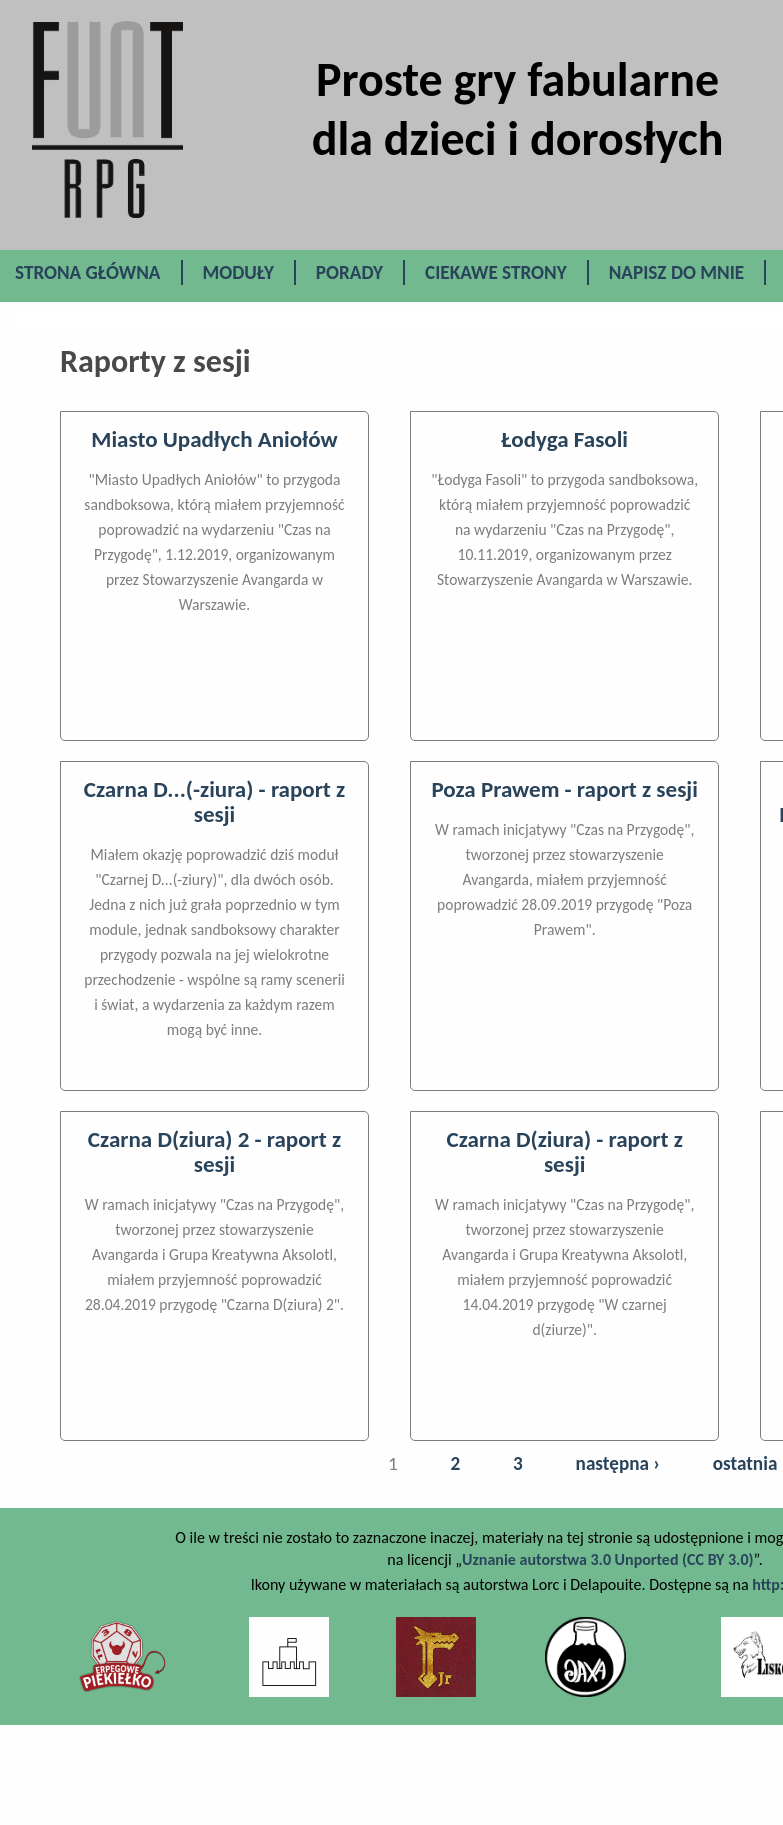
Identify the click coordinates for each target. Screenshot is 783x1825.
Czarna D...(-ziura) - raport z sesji (214, 801)
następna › (618, 1463)
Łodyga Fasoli (564, 439)
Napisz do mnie (676, 272)
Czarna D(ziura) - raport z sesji (564, 1151)
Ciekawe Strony (496, 272)
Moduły (238, 272)
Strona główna (88, 272)
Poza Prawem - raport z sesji (564, 789)
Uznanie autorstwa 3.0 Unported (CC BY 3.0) (607, 1559)
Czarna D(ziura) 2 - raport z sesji (214, 1151)
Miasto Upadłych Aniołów (214, 439)
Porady (349, 272)
